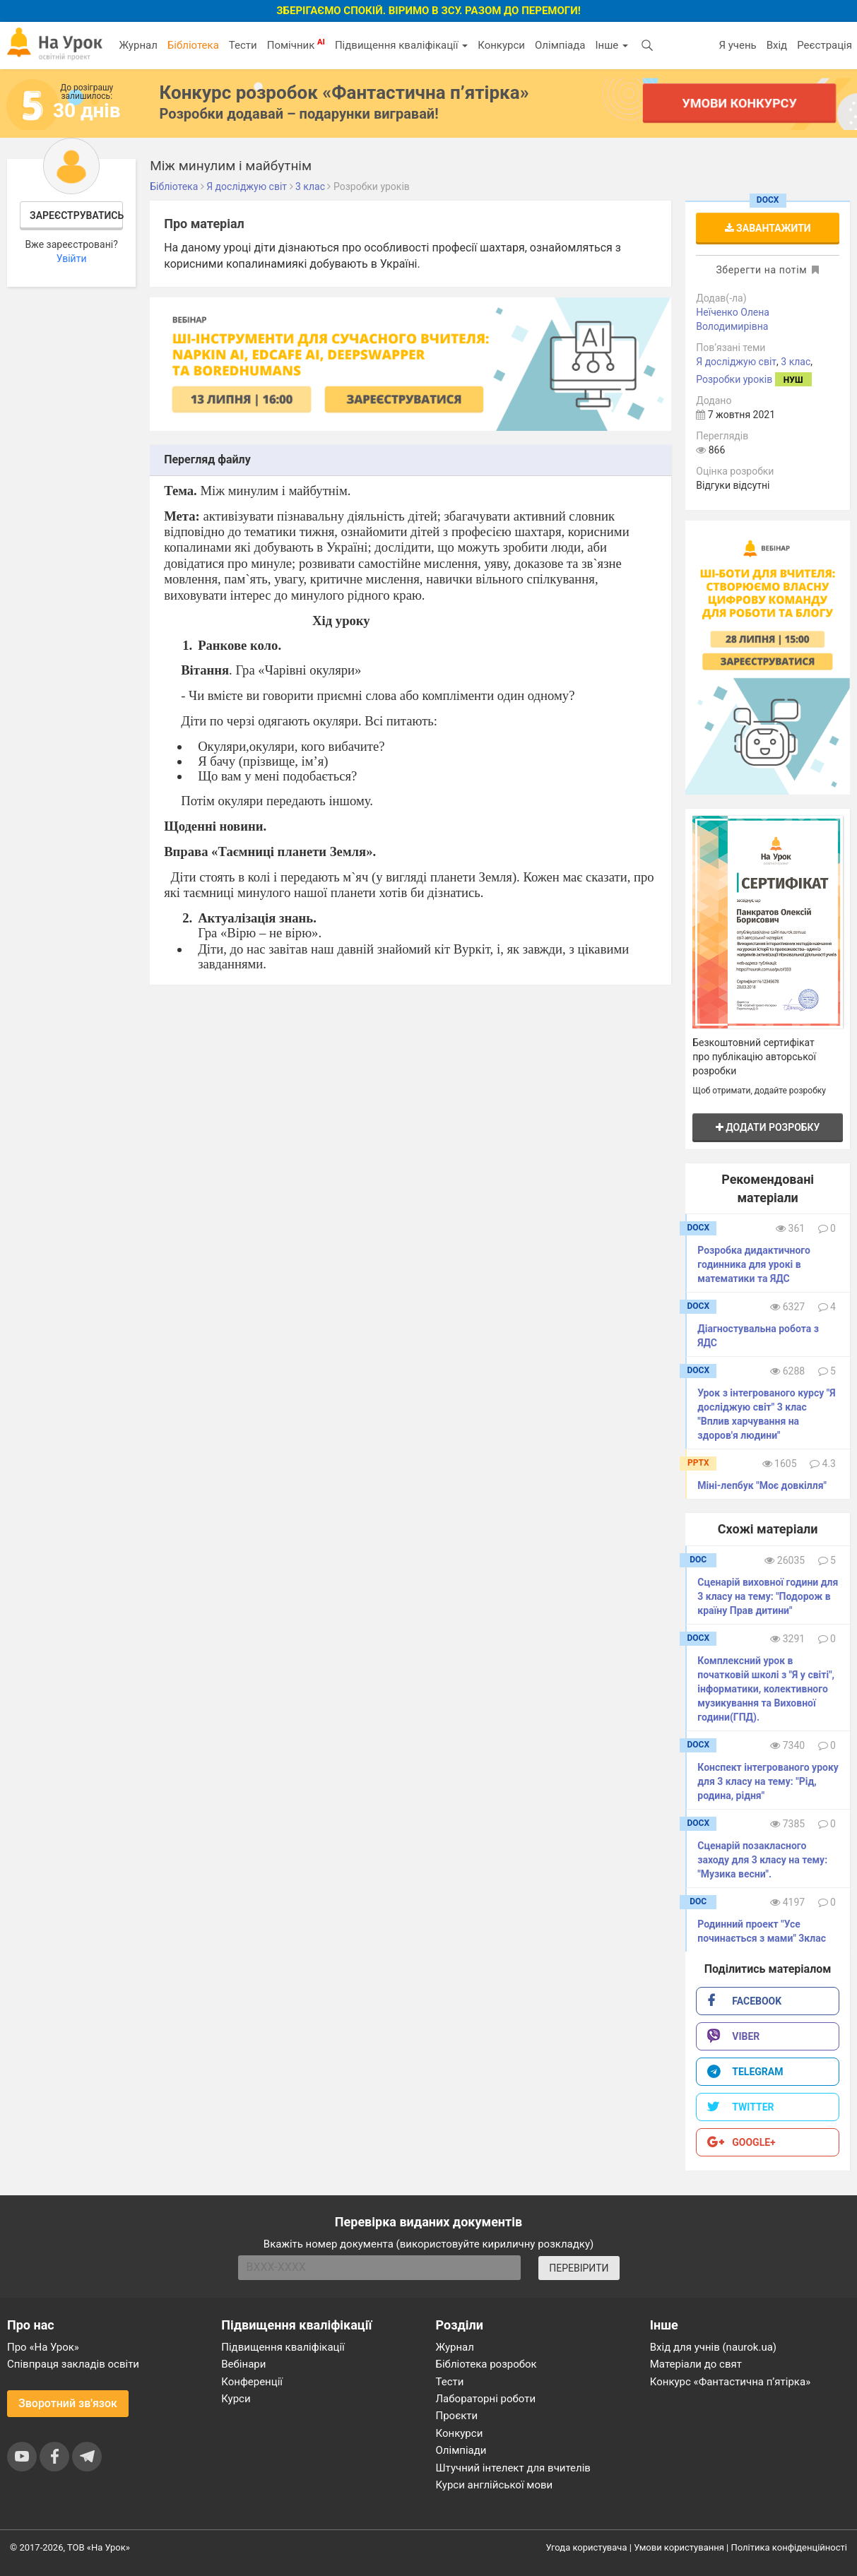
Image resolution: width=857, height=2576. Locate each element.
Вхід (777, 45)
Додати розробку (768, 1127)
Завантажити (768, 228)
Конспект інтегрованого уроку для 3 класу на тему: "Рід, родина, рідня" (768, 1781)
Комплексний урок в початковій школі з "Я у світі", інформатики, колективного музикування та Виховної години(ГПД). (765, 1689)
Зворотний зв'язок (67, 2403)
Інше (611, 45)
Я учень (737, 45)
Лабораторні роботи (486, 2398)
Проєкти (457, 2415)
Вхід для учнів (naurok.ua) (713, 2347)
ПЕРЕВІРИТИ (578, 2268)
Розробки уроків (734, 379)
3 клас (795, 361)
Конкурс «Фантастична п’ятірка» (730, 2381)
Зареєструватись (76, 215)
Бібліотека (193, 45)
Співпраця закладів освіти (73, 2364)
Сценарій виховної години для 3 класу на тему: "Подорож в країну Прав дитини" (767, 1596)
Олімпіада (560, 45)
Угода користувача (586, 2547)
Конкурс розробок (344, 92)
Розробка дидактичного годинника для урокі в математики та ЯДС (753, 1264)
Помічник (296, 44)
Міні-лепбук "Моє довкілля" (762, 1485)
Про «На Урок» (43, 2347)
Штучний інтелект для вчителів (513, 2468)
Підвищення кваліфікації (401, 45)
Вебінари (243, 2364)
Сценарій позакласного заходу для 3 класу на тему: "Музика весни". (762, 1860)
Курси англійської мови (494, 2485)
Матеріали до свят (696, 2364)
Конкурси (501, 45)
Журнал (138, 45)
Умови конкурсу (739, 102)
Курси (235, 2398)
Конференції (252, 2381)
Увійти (72, 258)
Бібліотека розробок (486, 2364)
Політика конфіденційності (789, 2547)
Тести (243, 45)
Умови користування (679, 2547)
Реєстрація (824, 45)
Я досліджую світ (736, 361)
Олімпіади (461, 2450)
